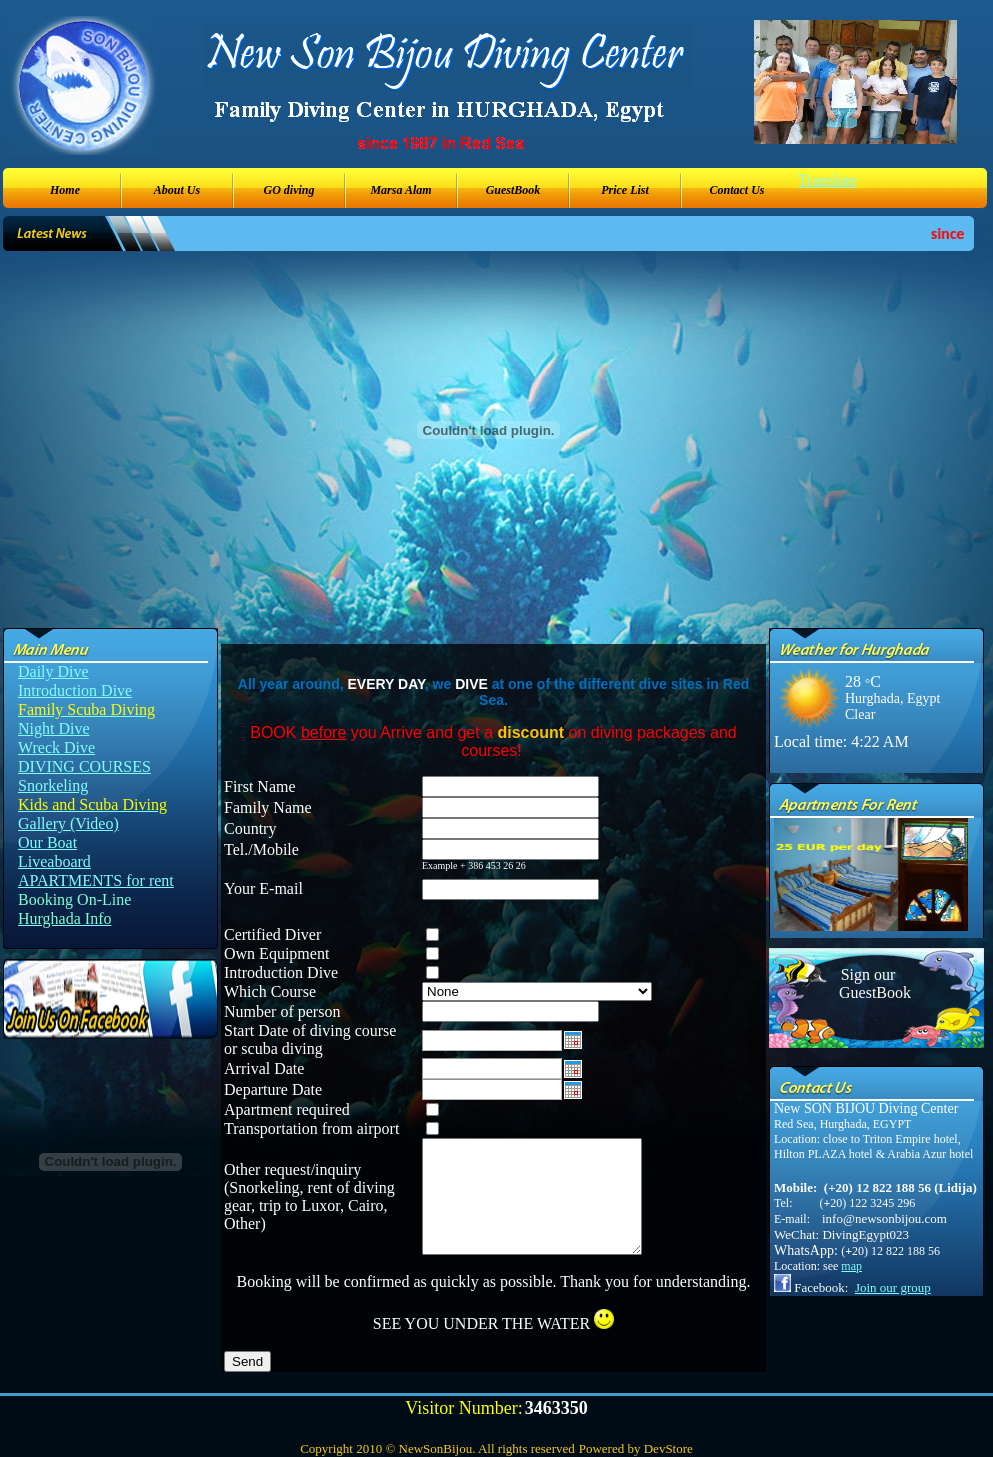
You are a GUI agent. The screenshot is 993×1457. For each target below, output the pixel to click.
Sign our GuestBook (868, 983)
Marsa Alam (400, 190)
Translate (827, 180)
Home (65, 190)
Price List (625, 190)
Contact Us (736, 190)
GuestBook (513, 190)
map (851, 1266)
